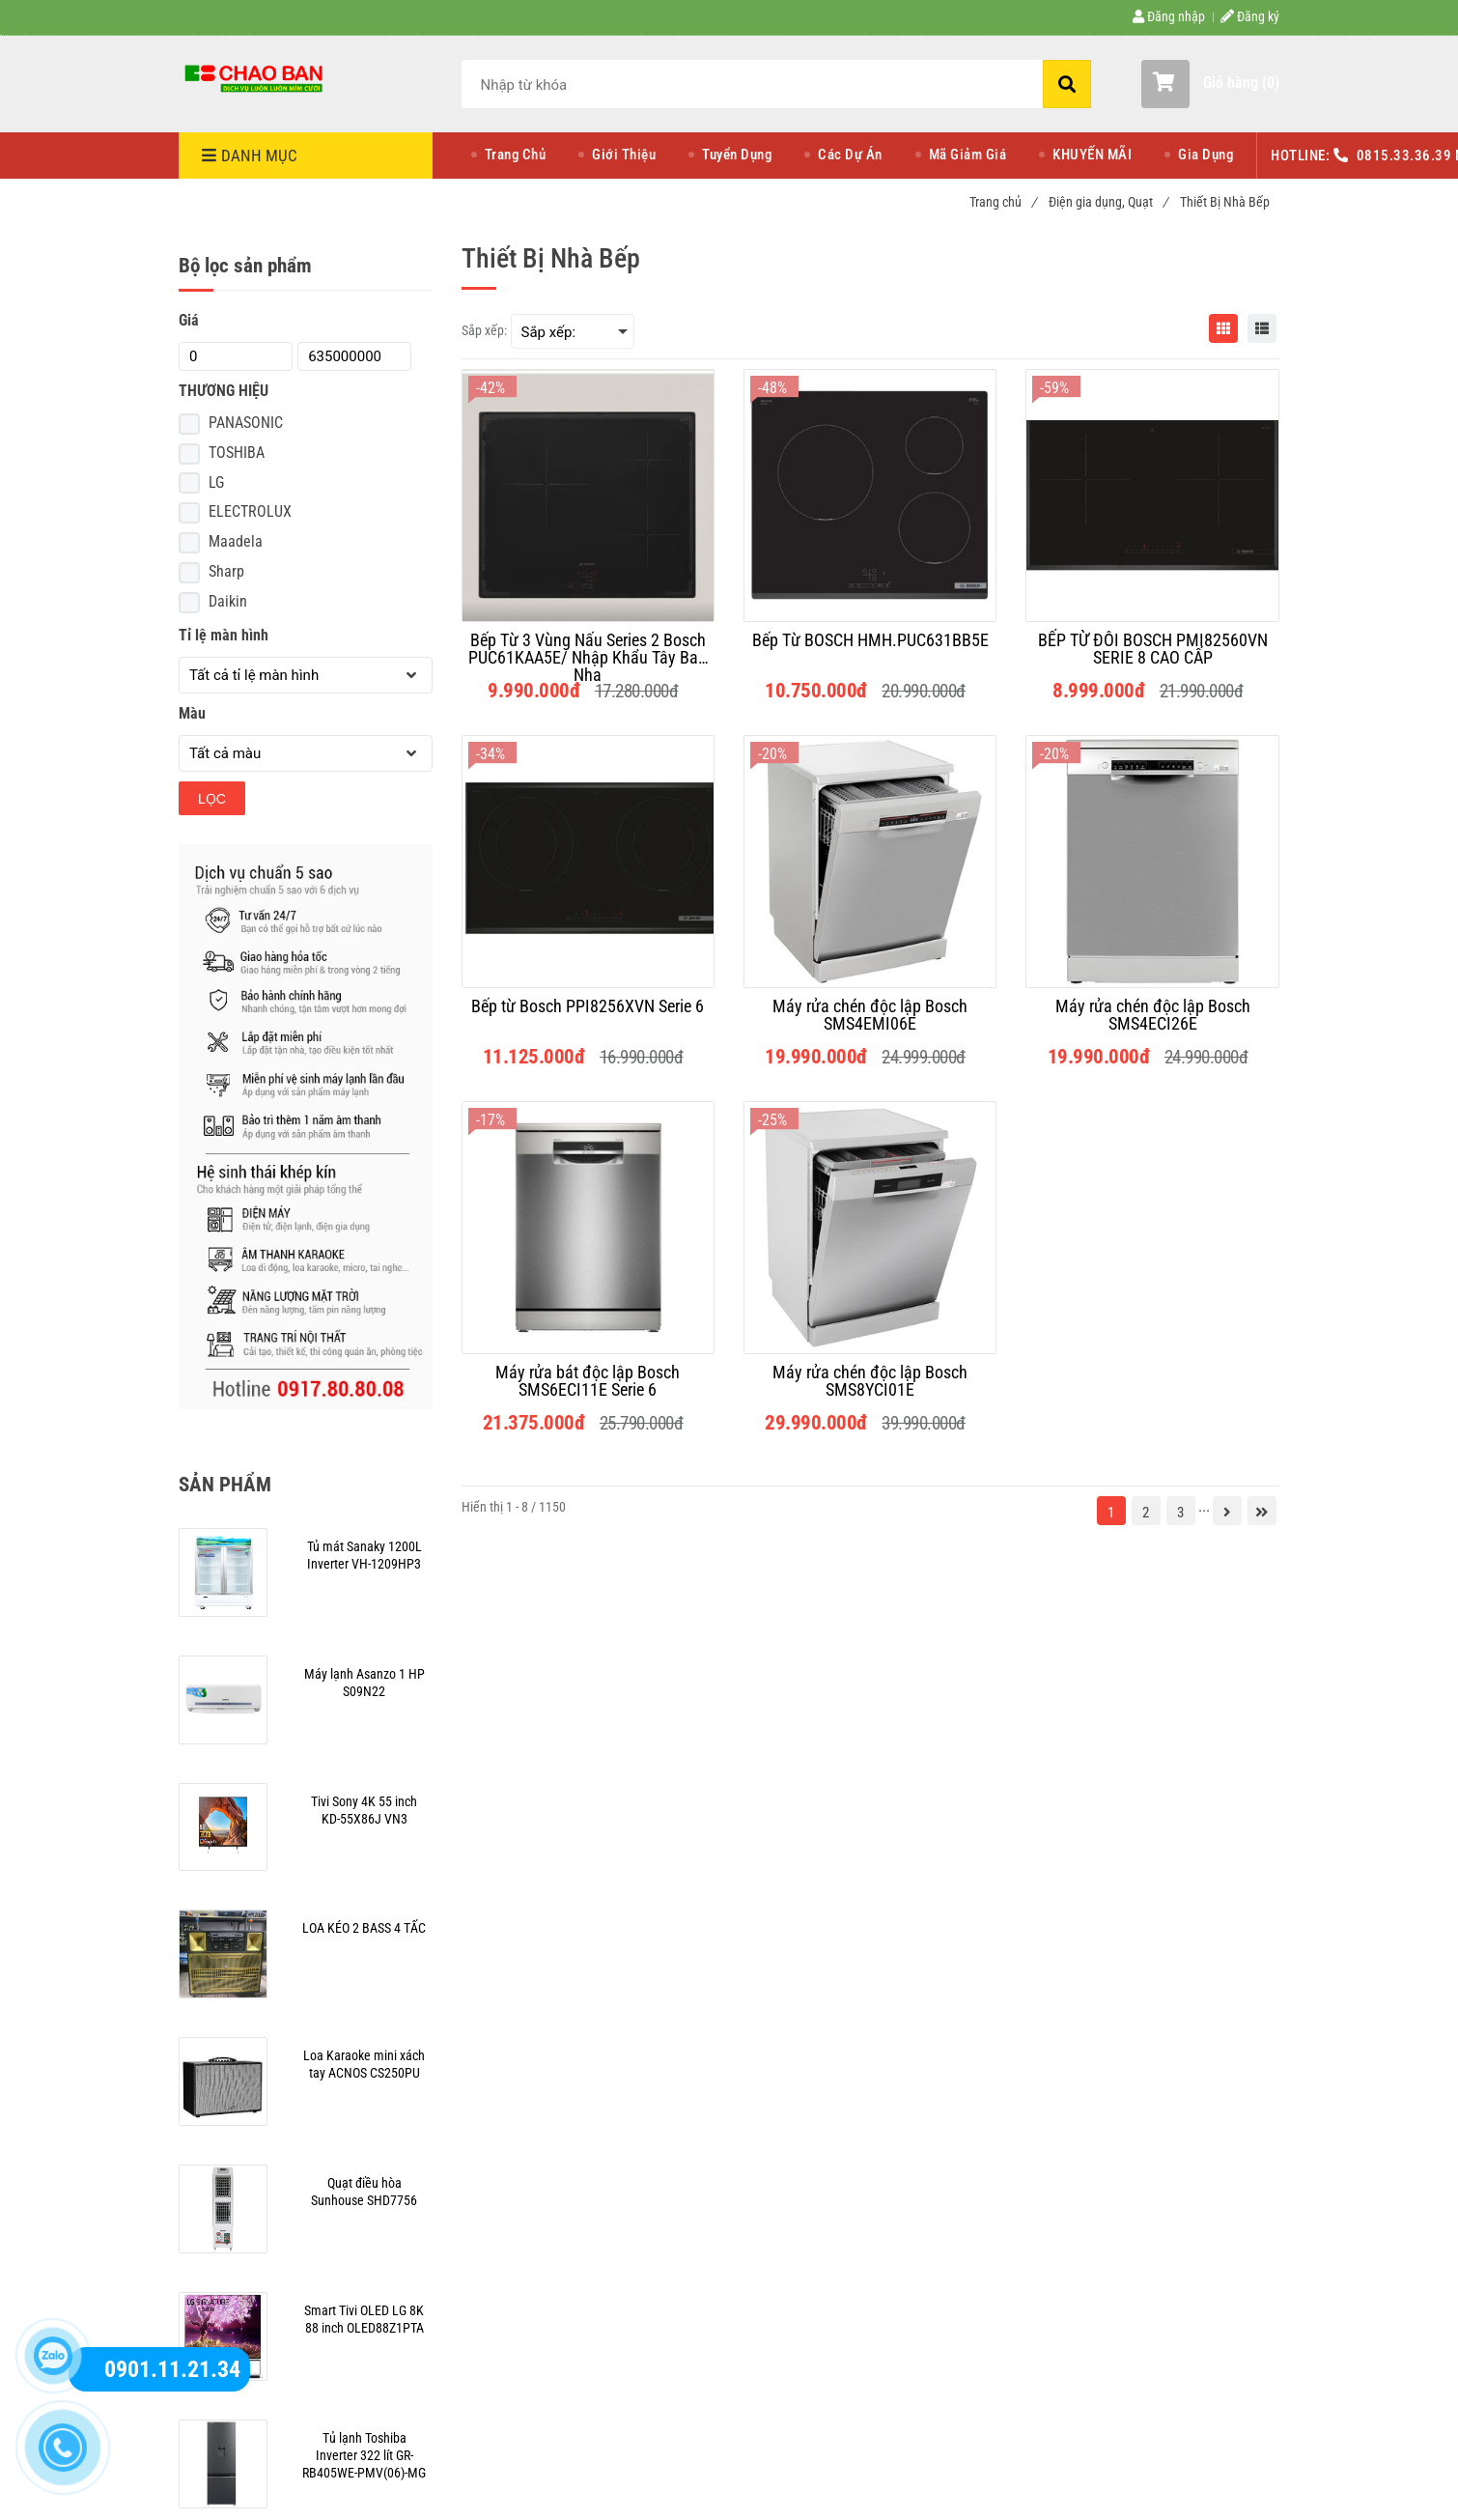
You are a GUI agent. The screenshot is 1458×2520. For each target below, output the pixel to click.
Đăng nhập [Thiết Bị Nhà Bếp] (1169, 16)
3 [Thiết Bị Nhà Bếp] (1180, 1512)
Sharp (226, 571)
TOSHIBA (237, 452)
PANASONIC (246, 422)
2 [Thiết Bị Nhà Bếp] (1145, 1512)
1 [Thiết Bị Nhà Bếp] (1111, 1512)
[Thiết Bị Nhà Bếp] (256, 77)
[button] (1210, 84)
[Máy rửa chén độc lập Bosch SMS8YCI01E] (870, 1381)
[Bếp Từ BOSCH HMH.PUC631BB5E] (870, 649)
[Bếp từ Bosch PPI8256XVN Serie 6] (588, 1015)
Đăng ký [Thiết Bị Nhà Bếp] (1249, 16)
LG (216, 482)
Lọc (212, 799)
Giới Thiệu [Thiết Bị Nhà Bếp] (624, 154)
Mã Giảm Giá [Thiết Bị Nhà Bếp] (968, 154)
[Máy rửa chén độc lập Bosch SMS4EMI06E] (870, 1015)
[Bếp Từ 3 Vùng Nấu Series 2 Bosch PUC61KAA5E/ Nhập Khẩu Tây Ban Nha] (588, 649)
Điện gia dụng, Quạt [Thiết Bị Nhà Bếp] (1108, 202)
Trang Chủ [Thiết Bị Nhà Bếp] (516, 154)
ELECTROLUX (250, 511)
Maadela (236, 541)
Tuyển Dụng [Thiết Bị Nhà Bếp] (736, 154)
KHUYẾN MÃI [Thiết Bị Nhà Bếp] (1092, 154)
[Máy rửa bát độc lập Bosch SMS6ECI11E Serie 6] (588, 1381)
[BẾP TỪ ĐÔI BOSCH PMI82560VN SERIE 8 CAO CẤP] (1152, 649)
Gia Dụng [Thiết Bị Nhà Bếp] (1205, 154)
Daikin (228, 601)
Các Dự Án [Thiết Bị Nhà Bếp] (850, 154)
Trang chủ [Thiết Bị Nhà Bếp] (1002, 202)
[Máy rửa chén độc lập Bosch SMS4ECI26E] (1152, 1015)
